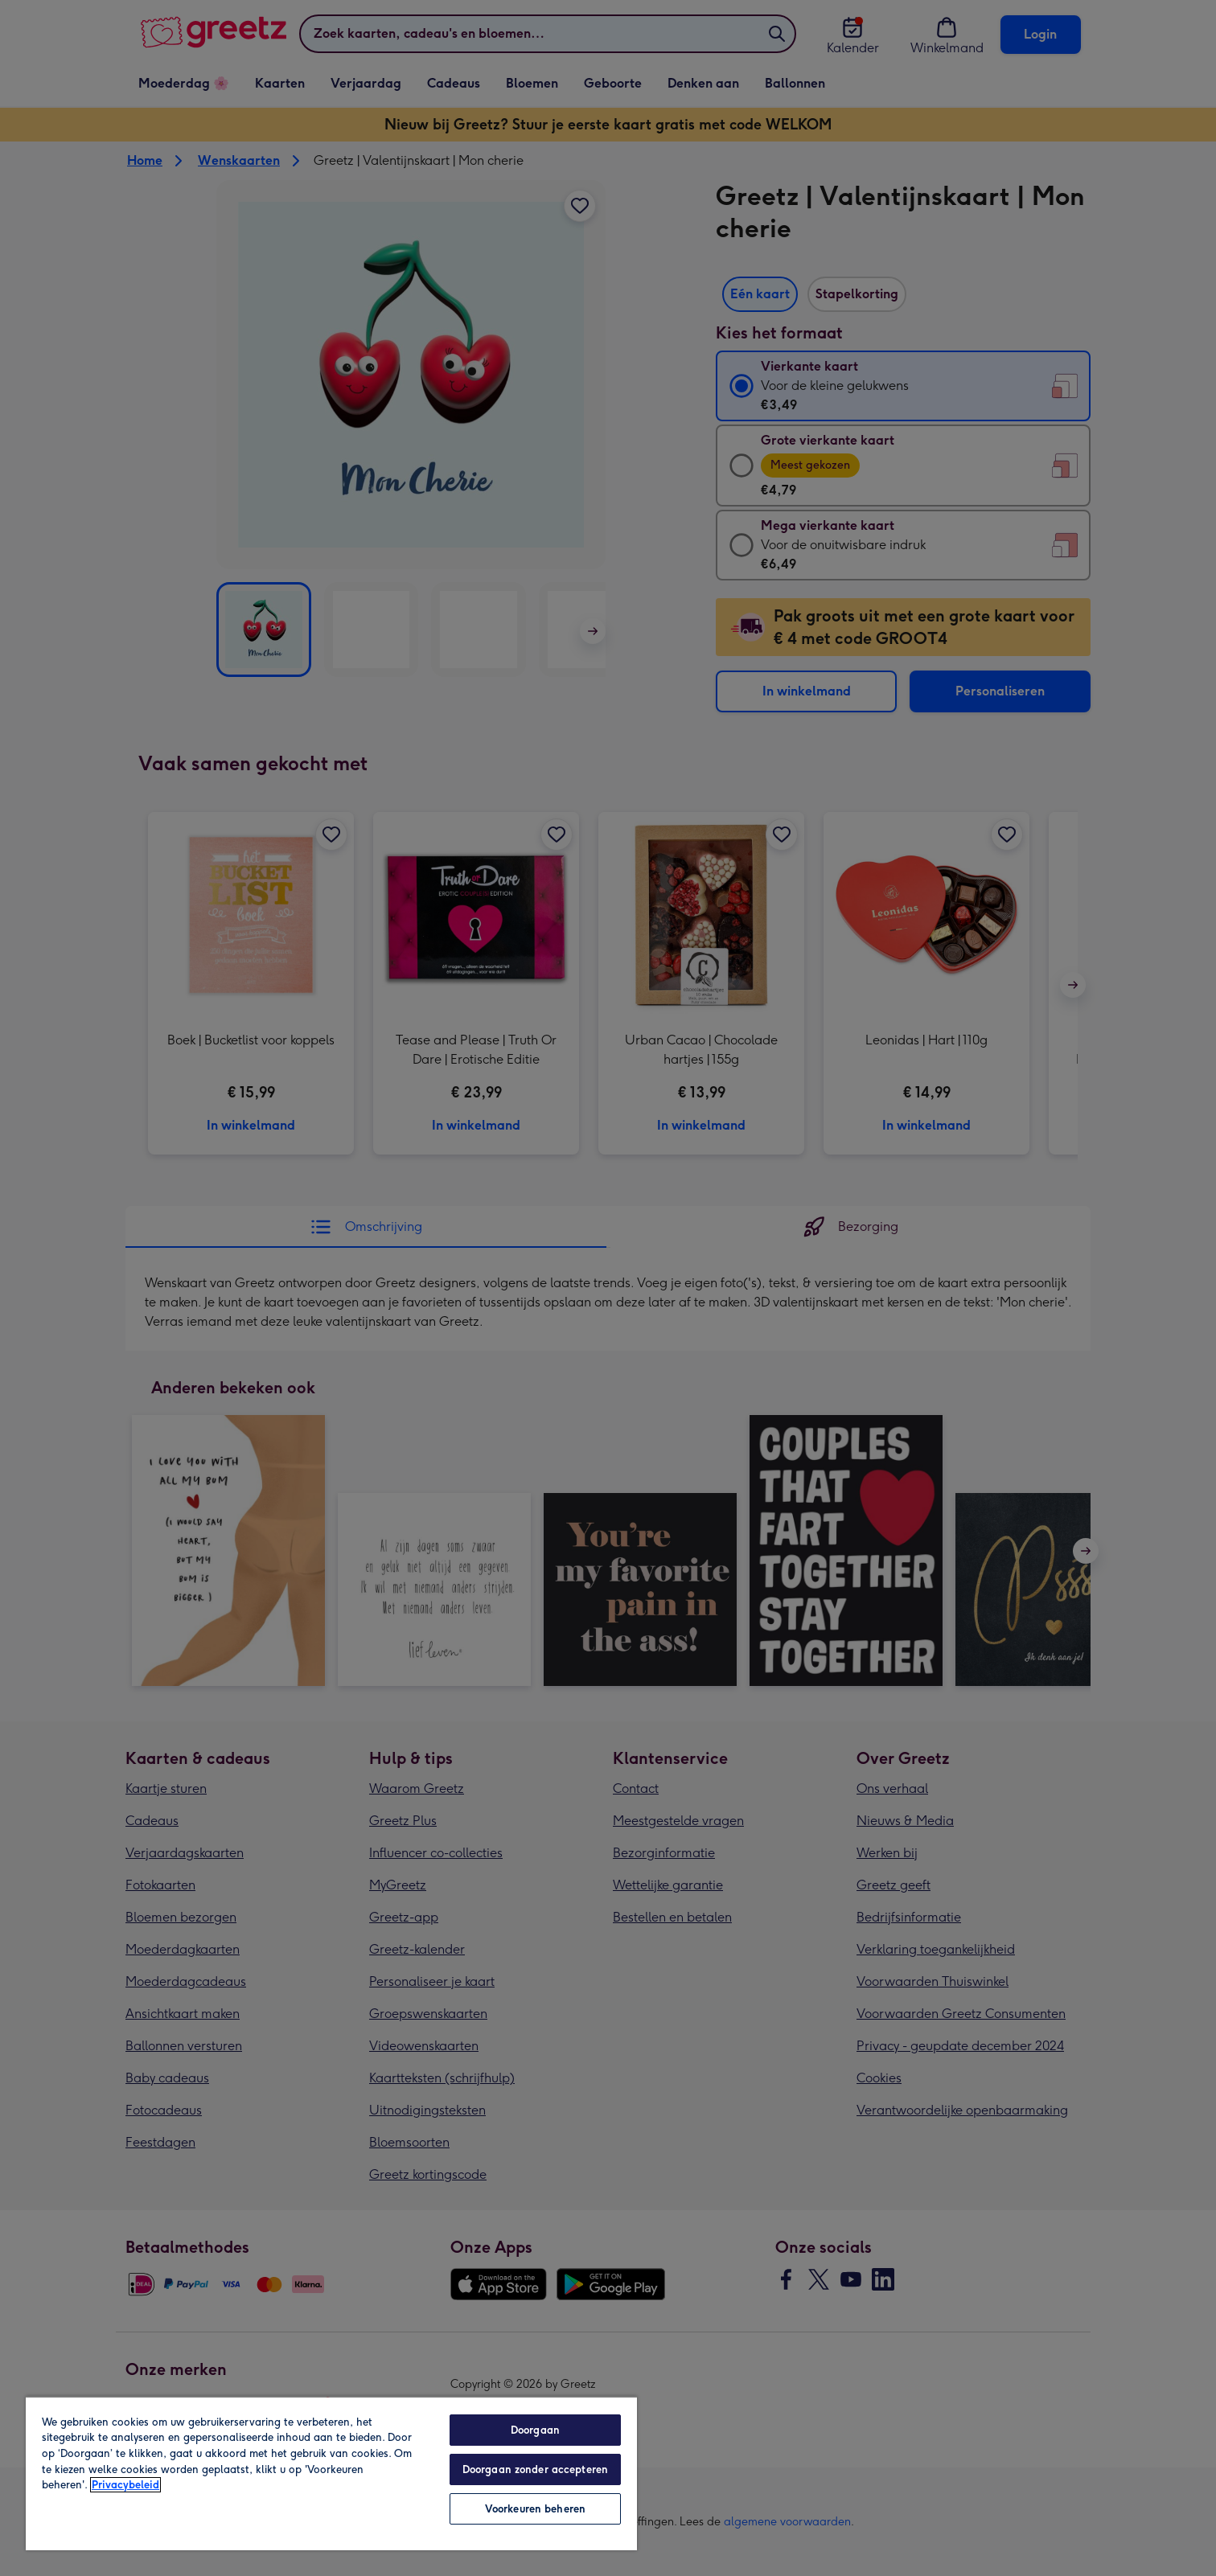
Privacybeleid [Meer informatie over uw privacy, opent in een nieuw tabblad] (125, 2485)
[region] (331, 2473)
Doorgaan (535, 2430)
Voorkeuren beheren (535, 2509)
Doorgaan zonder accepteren (535, 2469)
